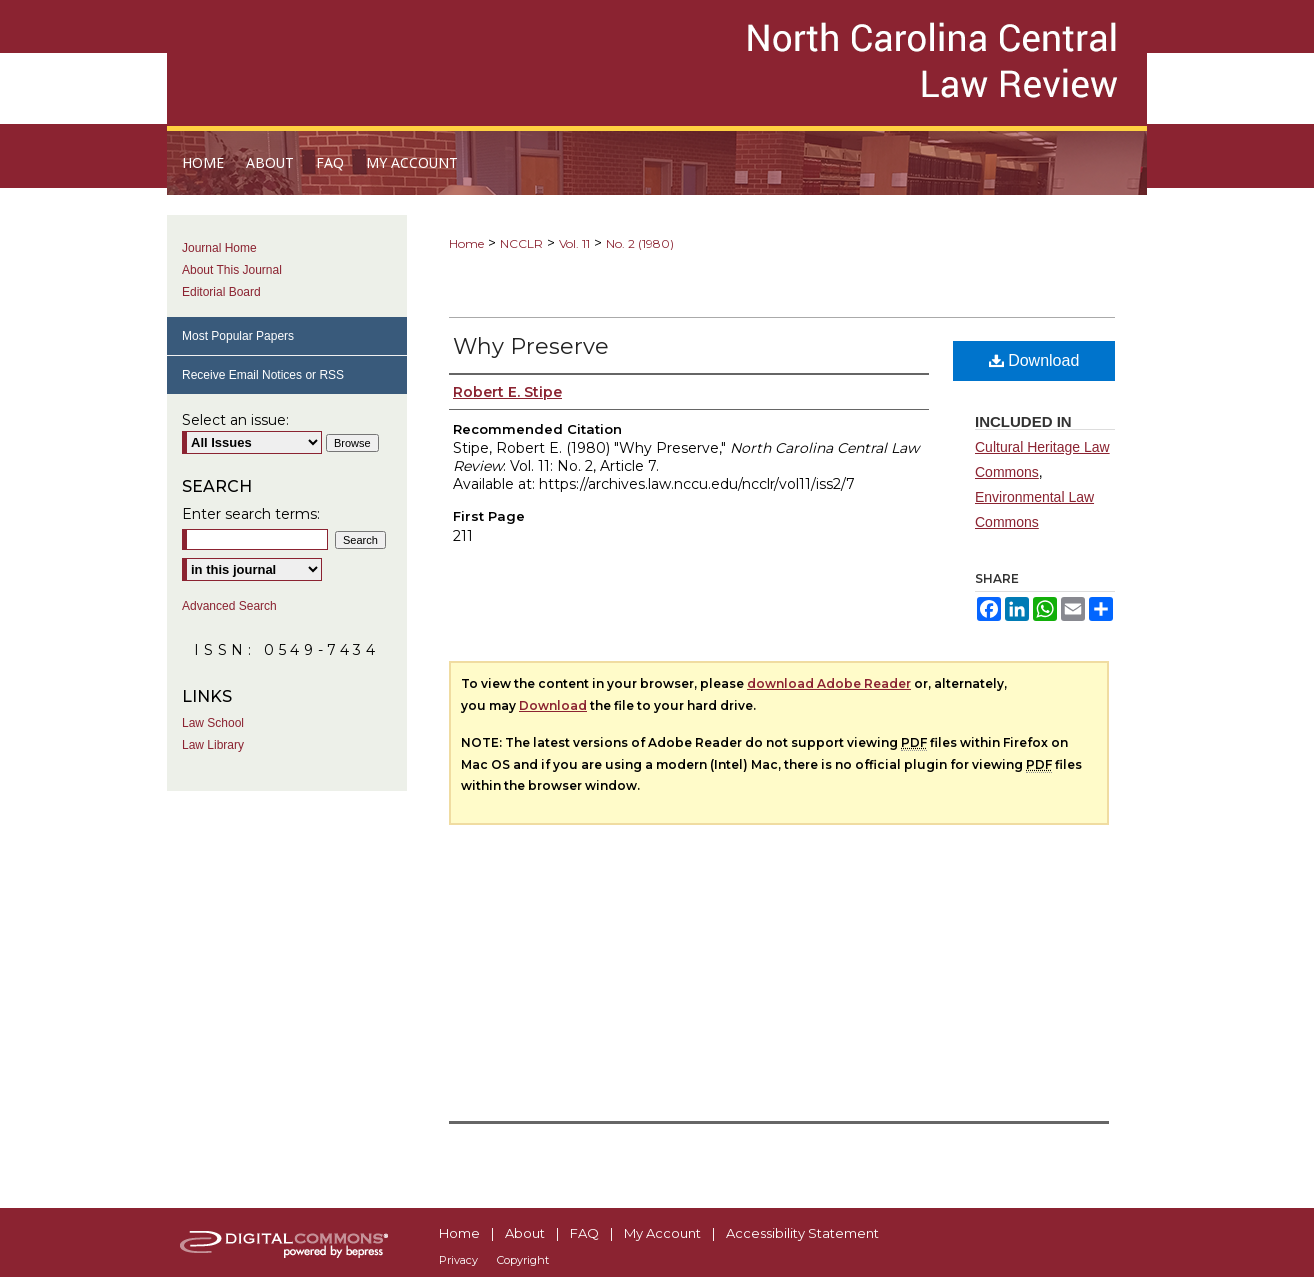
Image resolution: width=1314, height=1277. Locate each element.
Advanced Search (229, 606)
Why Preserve (531, 346)
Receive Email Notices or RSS (263, 375)
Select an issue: (235, 420)
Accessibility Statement (802, 1233)
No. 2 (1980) (640, 243)
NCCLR (521, 243)
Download (1034, 360)
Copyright (523, 1260)
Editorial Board (221, 292)
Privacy (458, 1260)
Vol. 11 (574, 243)
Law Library (213, 745)
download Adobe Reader (829, 683)
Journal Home (219, 248)
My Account (662, 1233)
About (525, 1233)
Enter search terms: (251, 514)
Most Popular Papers (238, 336)
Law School (213, 723)
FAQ (584, 1233)
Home (466, 243)
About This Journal (232, 270)
